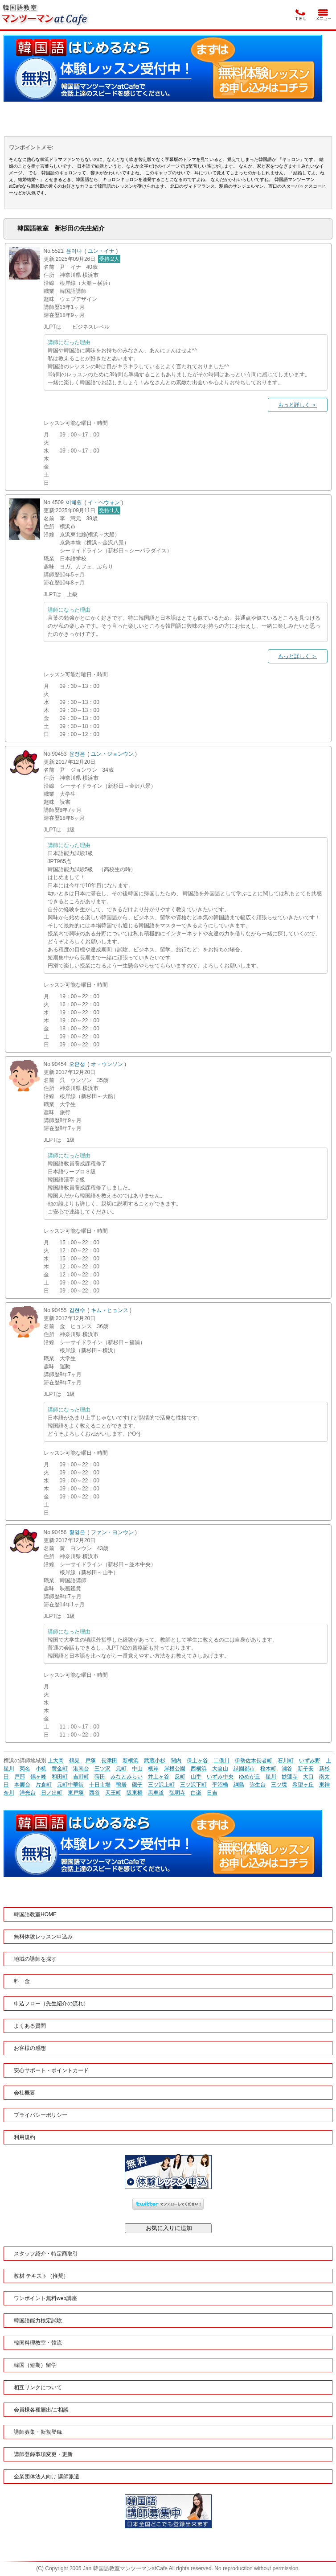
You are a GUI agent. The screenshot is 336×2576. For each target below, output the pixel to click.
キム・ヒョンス (109, 1310)
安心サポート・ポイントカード (51, 2070)
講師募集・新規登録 (38, 2432)
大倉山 (220, 1768)
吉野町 (81, 1777)
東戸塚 (76, 1793)
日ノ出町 (51, 1793)
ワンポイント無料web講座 (45, 2298)
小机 (41, 1768)
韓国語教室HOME (35, 1914)
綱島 (239, 1785)
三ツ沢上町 (161, 1785)
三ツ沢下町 (193, 1785)
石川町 (286, 1760)
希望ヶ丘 (303, 1785)
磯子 (137, 1785)
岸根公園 (174, 1768)
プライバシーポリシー (40, 2115)
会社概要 (24, 2093)
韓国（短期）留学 (35, 2365)
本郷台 (22, 1785)
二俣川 (221, 1760)
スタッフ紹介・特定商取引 (46, 2254)
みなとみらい (127, 1777)
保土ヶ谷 (197, 1760)
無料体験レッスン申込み (43, 1937)
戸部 (19, 1777)
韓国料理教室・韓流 (38, 2343)
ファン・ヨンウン (112, 1532)
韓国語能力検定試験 (38, 2320)
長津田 (109, 1760)
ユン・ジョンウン (112, 754)
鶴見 (74, 1760)
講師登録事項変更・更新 (43, 2454)
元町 (121, 1768)
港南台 (81, 1768)
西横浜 (199, 1768)
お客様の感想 (30, 2048)
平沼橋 (220, 1785)
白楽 (196, 1793)
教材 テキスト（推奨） (41, 2276)
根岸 (153, 1768)
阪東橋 (135, 1793)
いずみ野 (309, 1760)
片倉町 (44, 1785)
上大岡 (56, 1760)
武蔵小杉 (154, 1760)
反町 (180, 1777)
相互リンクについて (38, 2387)
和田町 (60, 1777)
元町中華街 (70, 1785)
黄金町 (60, 1768)
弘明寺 (177, 1793)
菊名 (25, 1768)
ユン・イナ (101, 251)
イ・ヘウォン (104, 502)
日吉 (212, 1793)
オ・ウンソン (107, 1064)
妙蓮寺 (290, 1777)
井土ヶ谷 (158, 1777)
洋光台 (28, 1793)
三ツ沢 (102, 1768)
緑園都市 (244, 1768)
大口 (308, 1777)
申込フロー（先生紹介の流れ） (51, 2003)
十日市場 (100, 1785)
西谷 (94, 1793)
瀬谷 (287, 1768)
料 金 (22, 1981)
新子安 (306, 1768)
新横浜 (131, 1760)
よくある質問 (30, 2026)
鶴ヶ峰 (38, 1777)
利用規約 (24, 2137)
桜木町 (268, 1768)
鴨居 (121, 1785)
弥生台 (258, 1785)
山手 (196, 1777)
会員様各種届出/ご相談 (41, 2410)
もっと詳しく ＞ (297, 405)
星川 (271, 1777)
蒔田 (99, 1777)
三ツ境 (279, 1785)
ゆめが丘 (249, 1777)
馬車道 (156, 1793)
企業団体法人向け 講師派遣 (46, 2476)
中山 (137, 1768)
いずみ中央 (220, 1777)
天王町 (113, 1793)
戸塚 (90, 1760)
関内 (176, 1760)
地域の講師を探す (35, 1959)
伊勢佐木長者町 (253, 1760)
